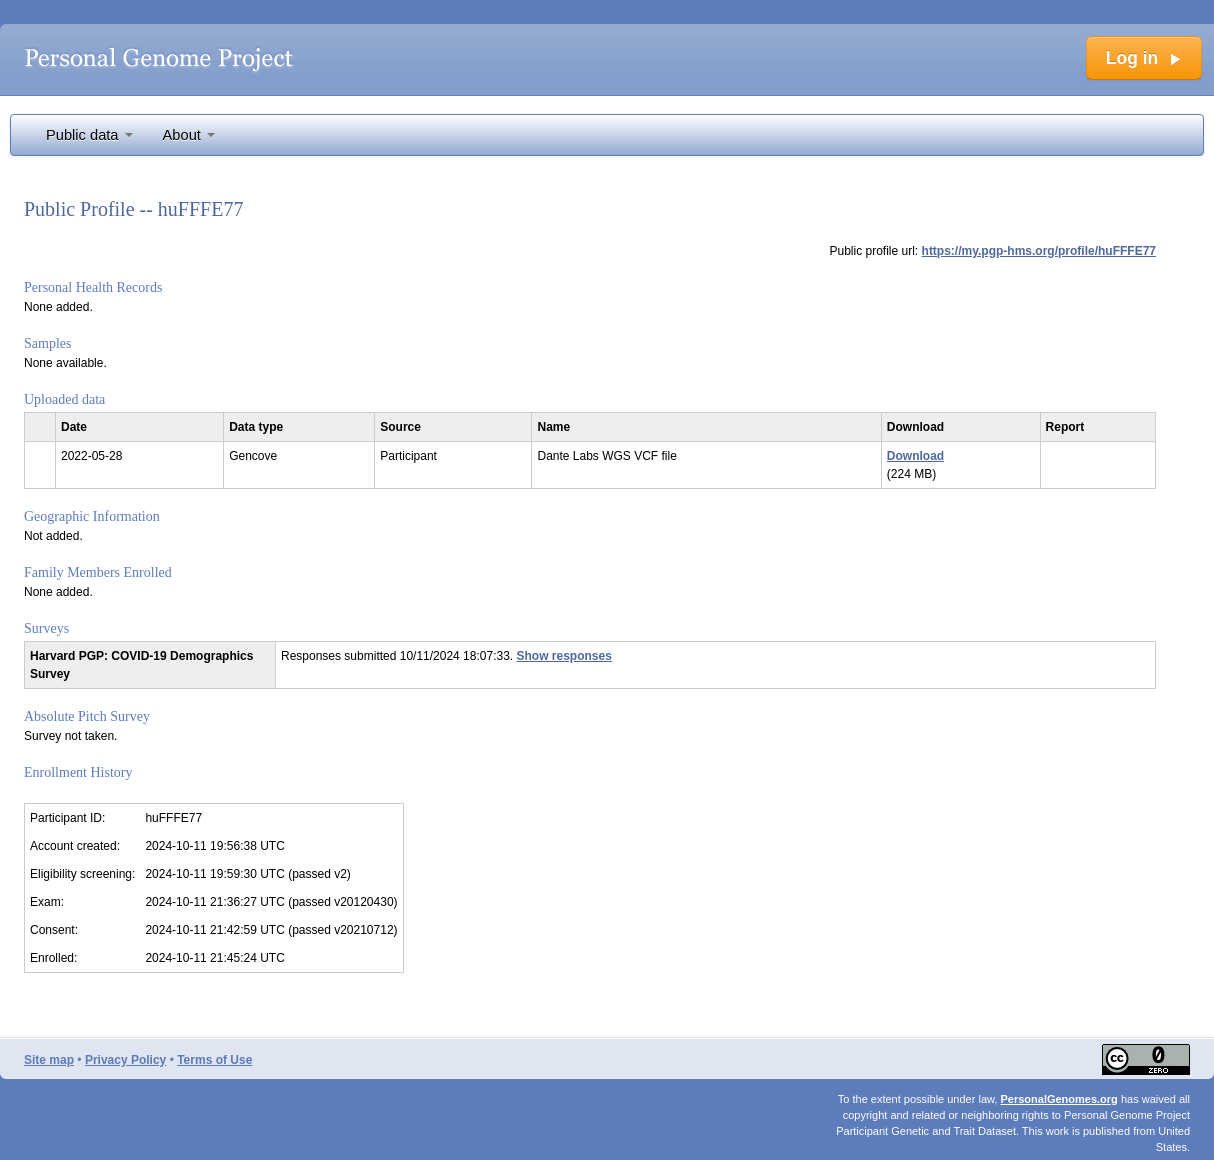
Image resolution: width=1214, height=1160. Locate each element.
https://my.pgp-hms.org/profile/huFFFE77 (1039, 251)
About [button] (189, 135)
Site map (49, 1060)
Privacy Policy (125, 1060)
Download (915, 456)
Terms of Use (214, 1060)
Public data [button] (89, 135)
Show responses (564, 656)
